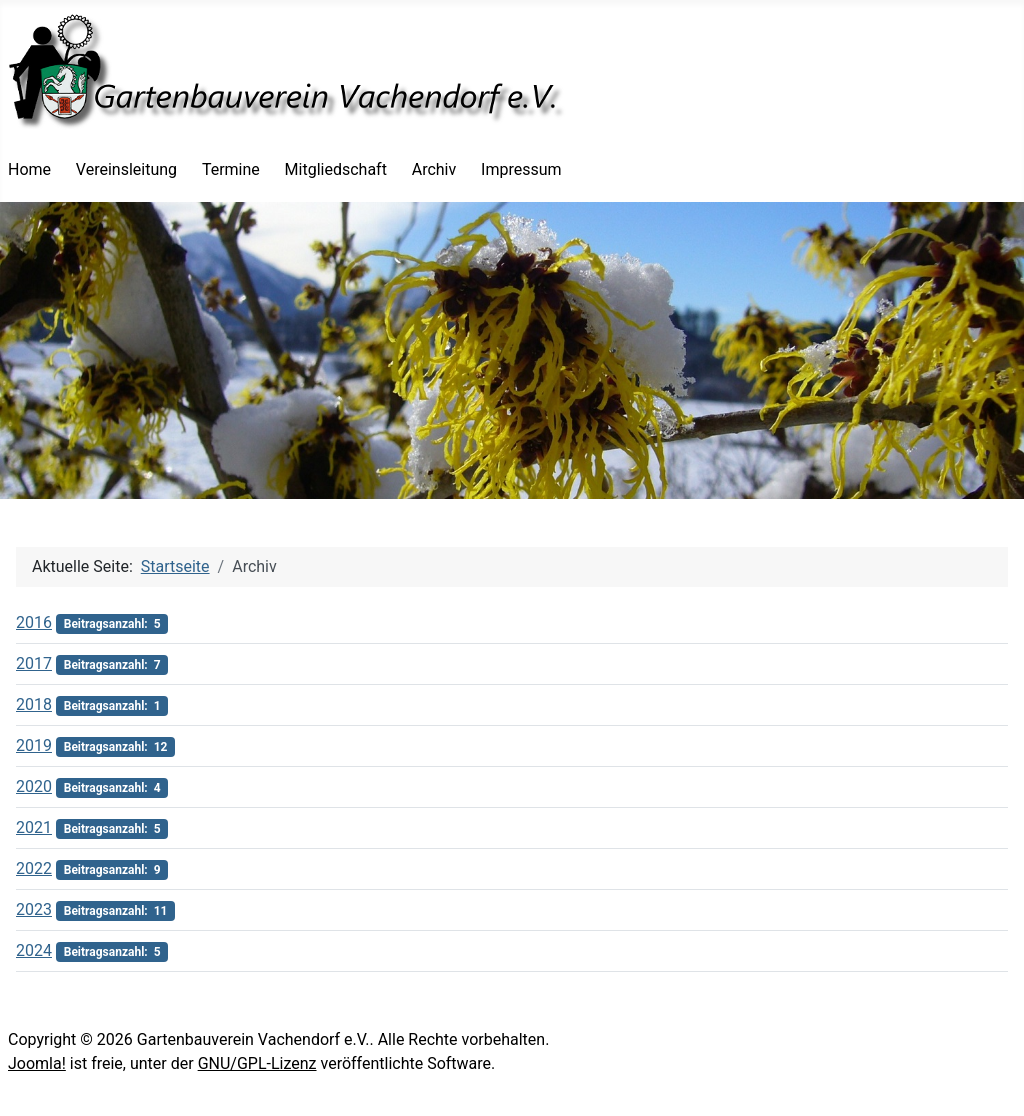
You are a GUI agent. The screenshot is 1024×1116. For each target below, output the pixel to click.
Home (29, 169)
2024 (34, 950)
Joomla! (37, 1063)
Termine (231, 169)
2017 (34, 663)
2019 (34, 745)
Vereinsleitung (126, 169)
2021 (34, 827)
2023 (34, 909)
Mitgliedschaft (336, 169)
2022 (34, 868)
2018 (34, 704)
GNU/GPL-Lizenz (257, 1063)
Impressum (521, 169)
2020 (34, 786)
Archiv (434, 169)
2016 (34, 622)
